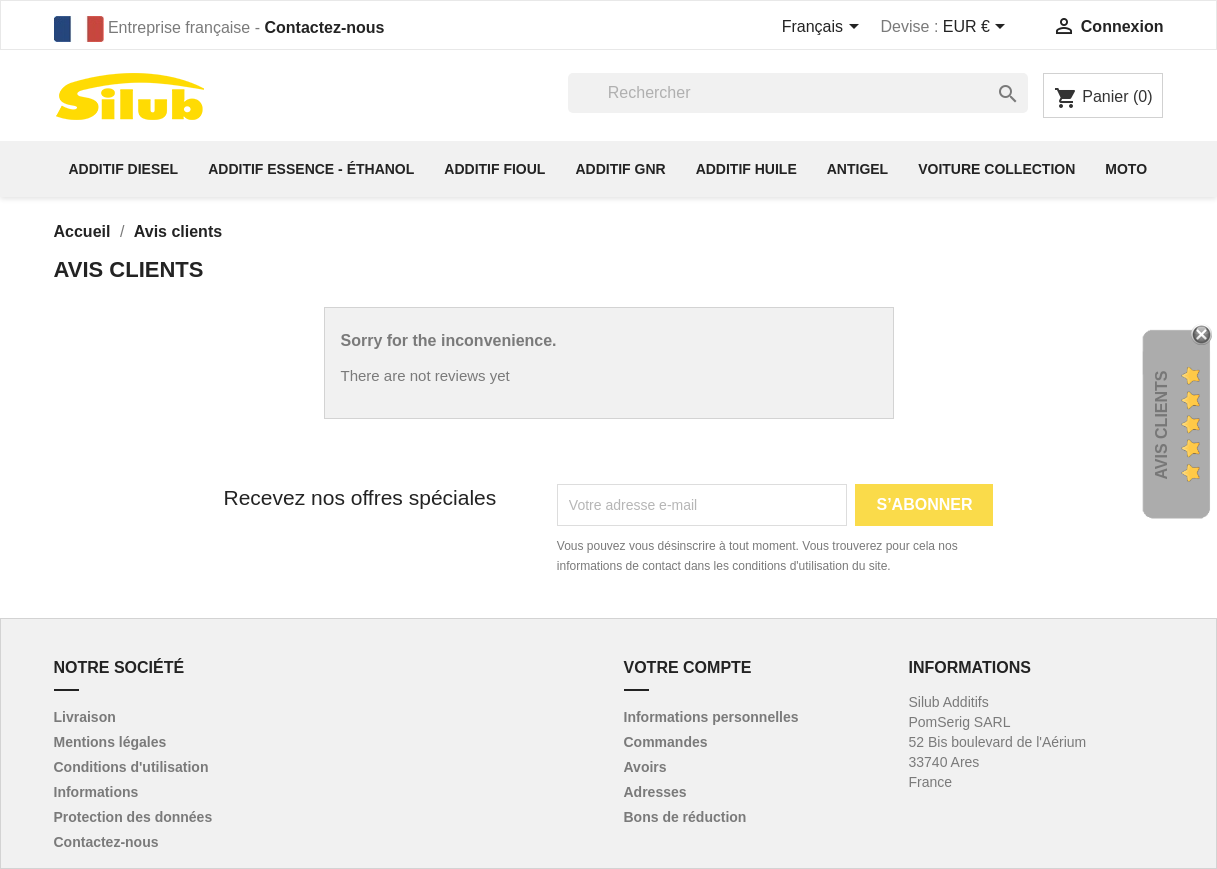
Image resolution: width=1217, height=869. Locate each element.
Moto (1126, 169)
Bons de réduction (685, 817)
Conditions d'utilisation (131, 767)
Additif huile (746, 169)
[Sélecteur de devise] (978, 28)
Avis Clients (1161, 425)
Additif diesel (124, 169)
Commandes (666, 742)
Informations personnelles (711, 717)
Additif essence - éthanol (311, 169)
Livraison (85, 717)
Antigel (857, 169)
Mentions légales (110, 742)
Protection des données (133, 817)
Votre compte (688, 667)
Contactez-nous (324, 27)
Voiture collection (996, 169)
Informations (96, 792)
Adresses (655, 792)
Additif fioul (494, 169)
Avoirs (645, 767)
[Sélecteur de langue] (824, 28)
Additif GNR (620, 169)
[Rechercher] (798, 93)
